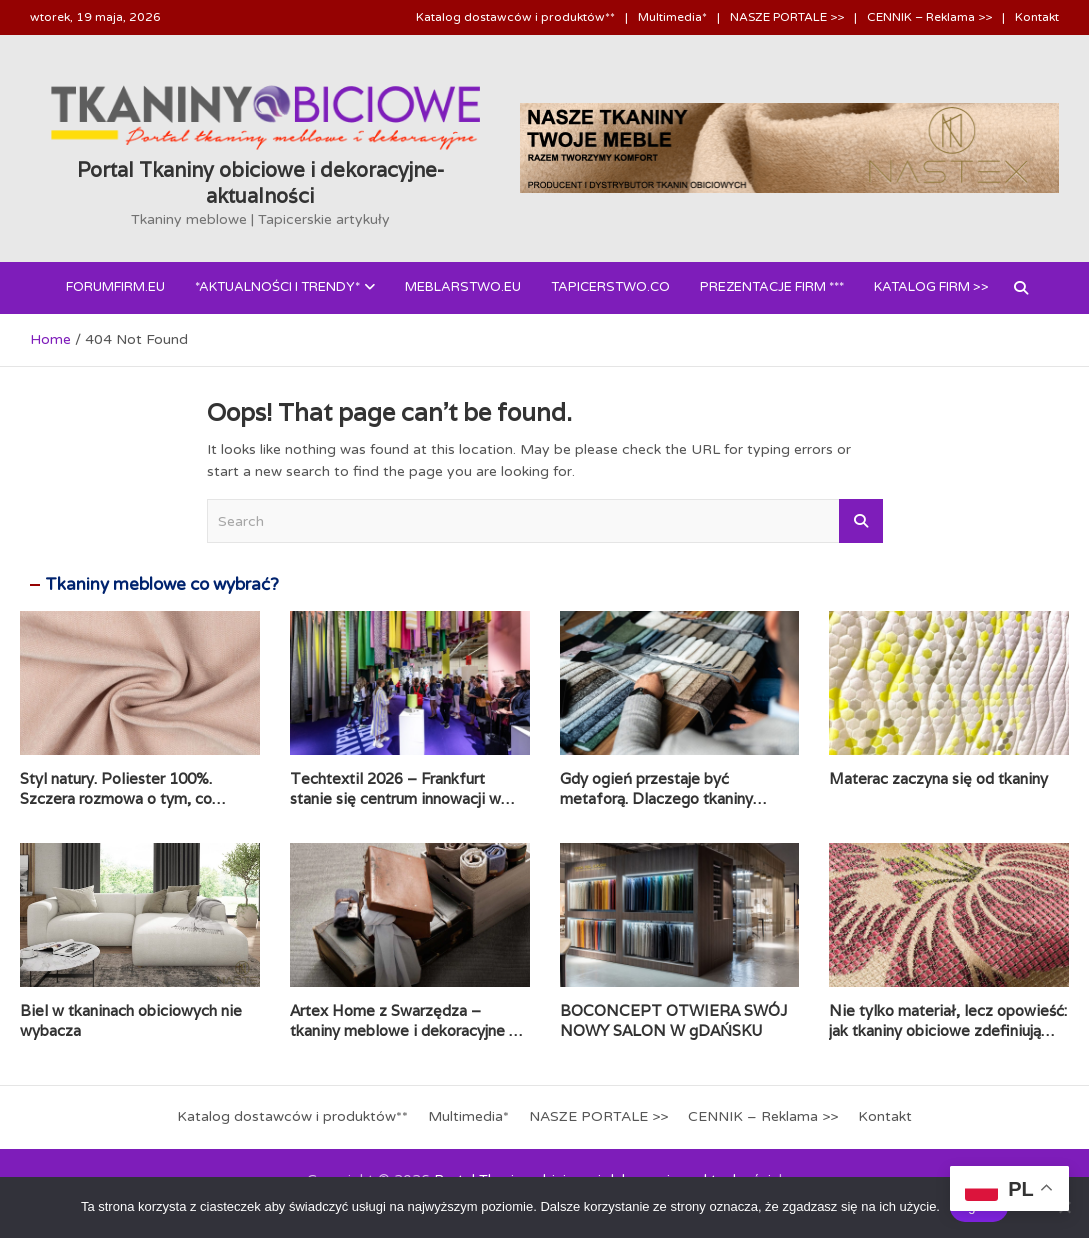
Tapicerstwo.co (610, 287)
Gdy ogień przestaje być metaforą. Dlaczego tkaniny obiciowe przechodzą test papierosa (656, 808)
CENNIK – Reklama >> (929, 17)
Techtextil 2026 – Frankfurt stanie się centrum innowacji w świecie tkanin (395, 798)
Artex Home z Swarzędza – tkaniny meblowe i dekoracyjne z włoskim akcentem (403, 1030)
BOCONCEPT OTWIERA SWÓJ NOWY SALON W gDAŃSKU (673, 1020)
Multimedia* (672, 17)
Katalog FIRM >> (931, 287)
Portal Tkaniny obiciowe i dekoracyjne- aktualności (260, 183)
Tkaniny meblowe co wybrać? (162, 584)
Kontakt (1037, 17)
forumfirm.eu (115, 287)
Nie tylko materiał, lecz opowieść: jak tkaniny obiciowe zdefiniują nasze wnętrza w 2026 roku (948, 1030)
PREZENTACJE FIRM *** (772, 287)
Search (861, 521)
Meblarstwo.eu (463, 287)
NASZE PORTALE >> (787, 17)
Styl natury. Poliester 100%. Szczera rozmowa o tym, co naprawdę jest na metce (116, 798)
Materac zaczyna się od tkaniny (938, 778)
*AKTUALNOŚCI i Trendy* (277, 287)
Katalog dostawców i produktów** (515, 17)
